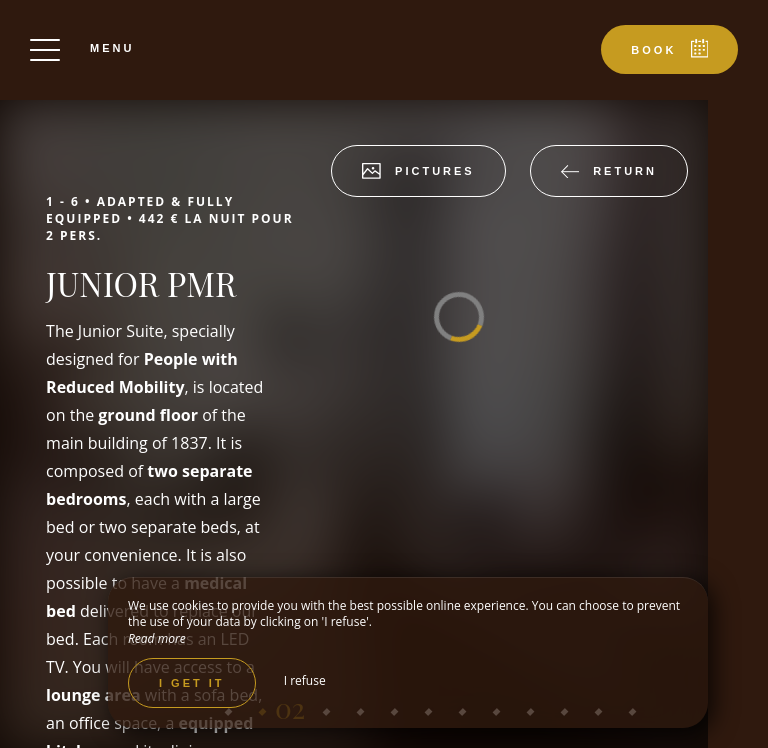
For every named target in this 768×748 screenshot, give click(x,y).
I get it (192, 683)
